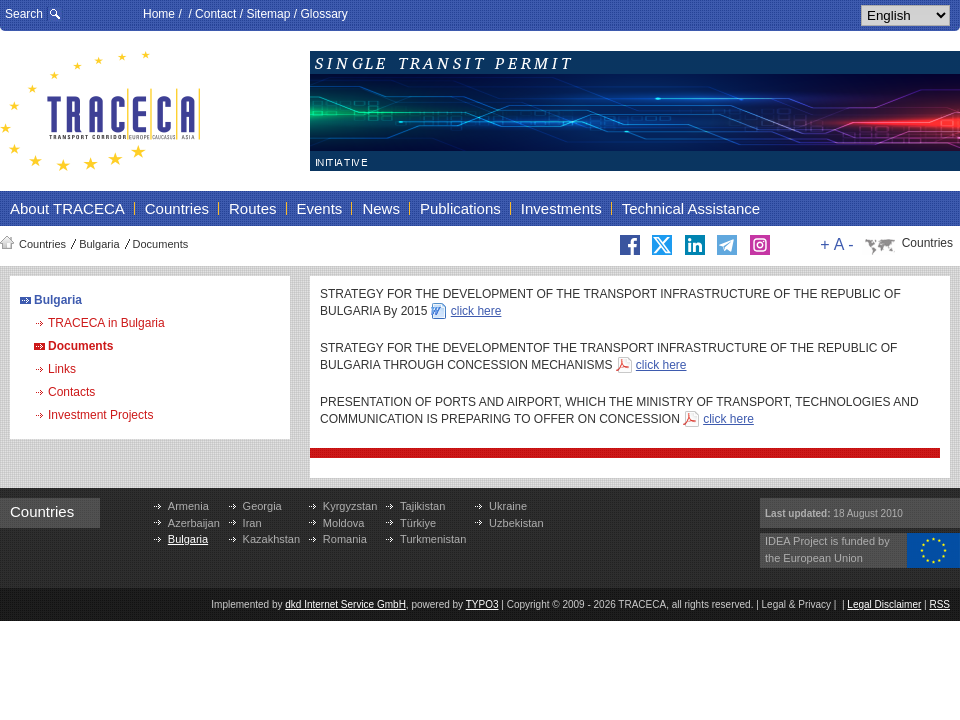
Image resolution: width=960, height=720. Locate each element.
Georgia (262, 506)
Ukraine (508, 506)
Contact (215, 14)
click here (476, 311)
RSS (939, 604)
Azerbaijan (194, 523)
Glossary (323, 14)
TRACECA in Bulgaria (106, 323)
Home (159, 14)
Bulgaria (99, 244)
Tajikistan (422, 506)
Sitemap (268, 14)
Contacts (71, 392)
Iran (252, 523)
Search (24, 14)
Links (62, 369)
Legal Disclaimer (884, 604)
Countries (42, 244)
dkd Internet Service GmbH (345, 604)
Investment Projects (100, 415)
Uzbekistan (516, 523)
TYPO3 (482, 604)
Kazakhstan (271, 539)
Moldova (344, 523)
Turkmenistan (433, 539)
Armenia (188, 506)
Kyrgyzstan (350, 506)
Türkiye (418, 523)
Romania (345, 539)
